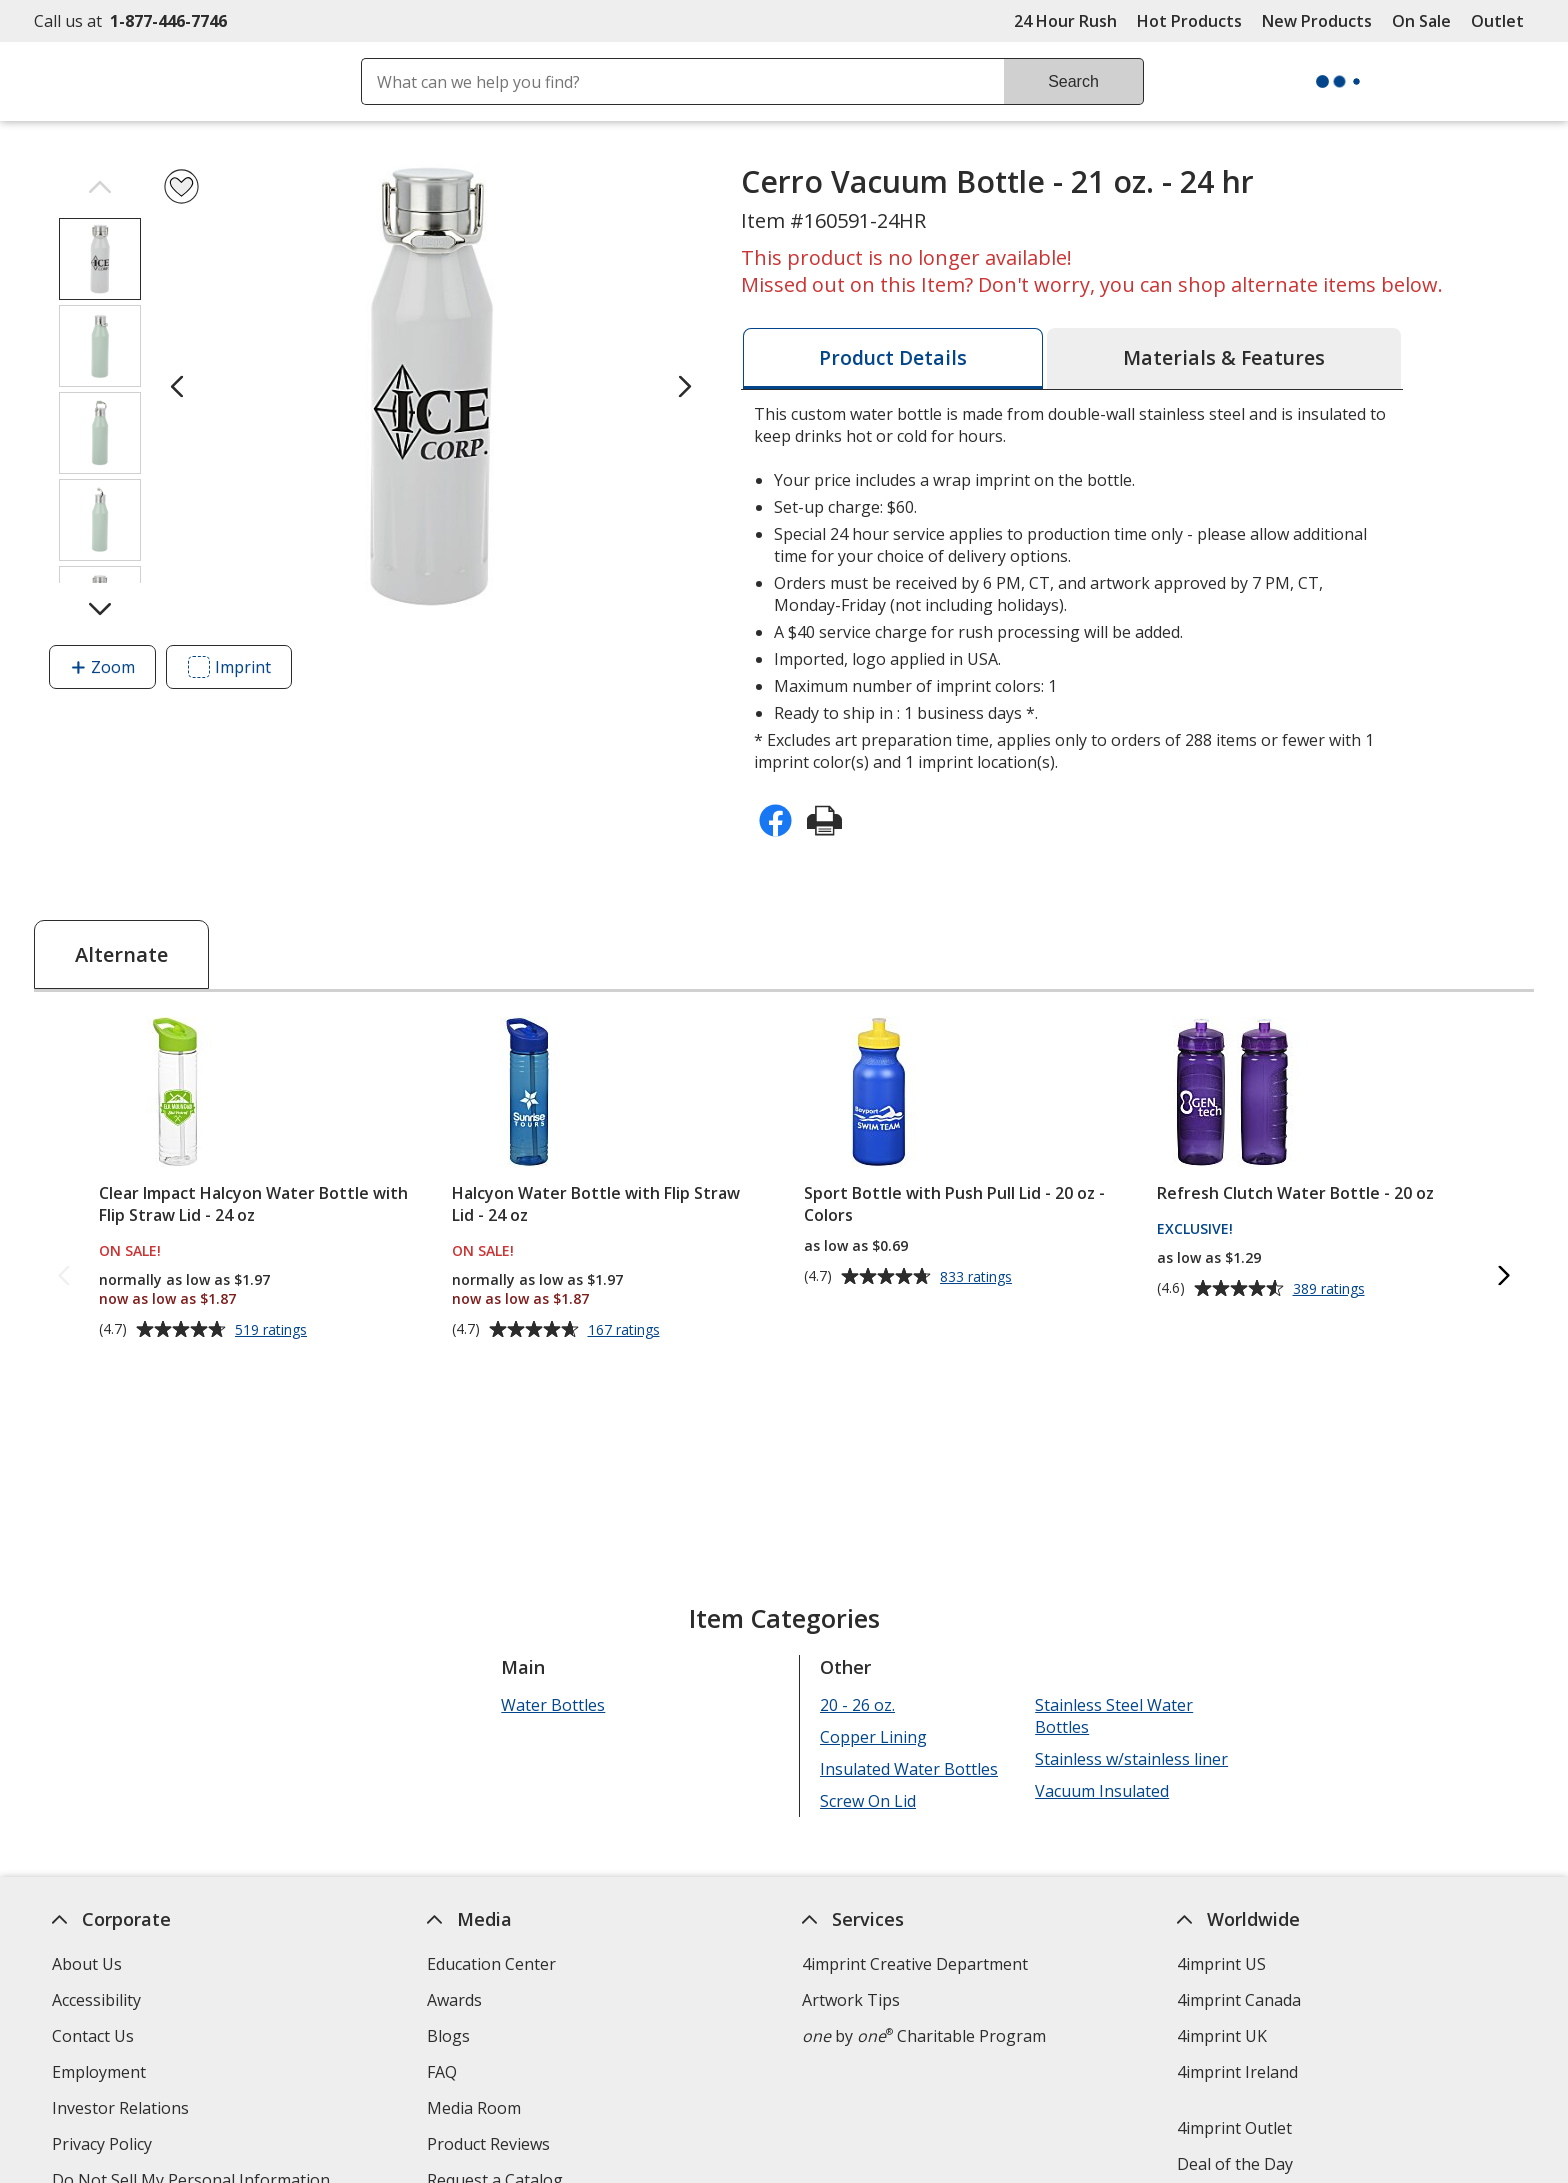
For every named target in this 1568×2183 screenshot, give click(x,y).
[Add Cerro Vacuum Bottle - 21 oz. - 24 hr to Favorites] (181, 186)
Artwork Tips (851, 2000)
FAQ (442, 2072)
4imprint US (1221, 1964)
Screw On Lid (868, 1801)
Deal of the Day (1235, 2164)
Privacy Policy (104, 2146)
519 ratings (273, 1330)
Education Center (491, 1964)
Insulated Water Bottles (909, 1769)
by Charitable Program (924, 2036)
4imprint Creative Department (915, 1964)
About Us (87, 1964)
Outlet (1502, 21)
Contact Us (93, 2036)
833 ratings (978, 1277)
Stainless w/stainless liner (1131, 1759)
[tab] (893, 358)
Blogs (448, 2036)
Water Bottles (553, 1705)
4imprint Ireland (1237, 2072)
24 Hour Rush (1065, 21)
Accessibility (96, 2000)
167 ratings (626, 1330)
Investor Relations (123, 2110)
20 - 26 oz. (857, 1705)
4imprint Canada (1239, 2000)
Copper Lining (873, 1737)
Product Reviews (488, 2144)
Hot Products (1189, 21)
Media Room (474, 2108)
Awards (454, 2000)
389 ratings (1331, 1289)
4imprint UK (1222, 2036)
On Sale (1421, 21)
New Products (1317, 21)
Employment (99, 2072)
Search (1073, 81)
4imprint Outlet (1234, 2128)
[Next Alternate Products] (1504, 1276)
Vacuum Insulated (1102, 1791)
